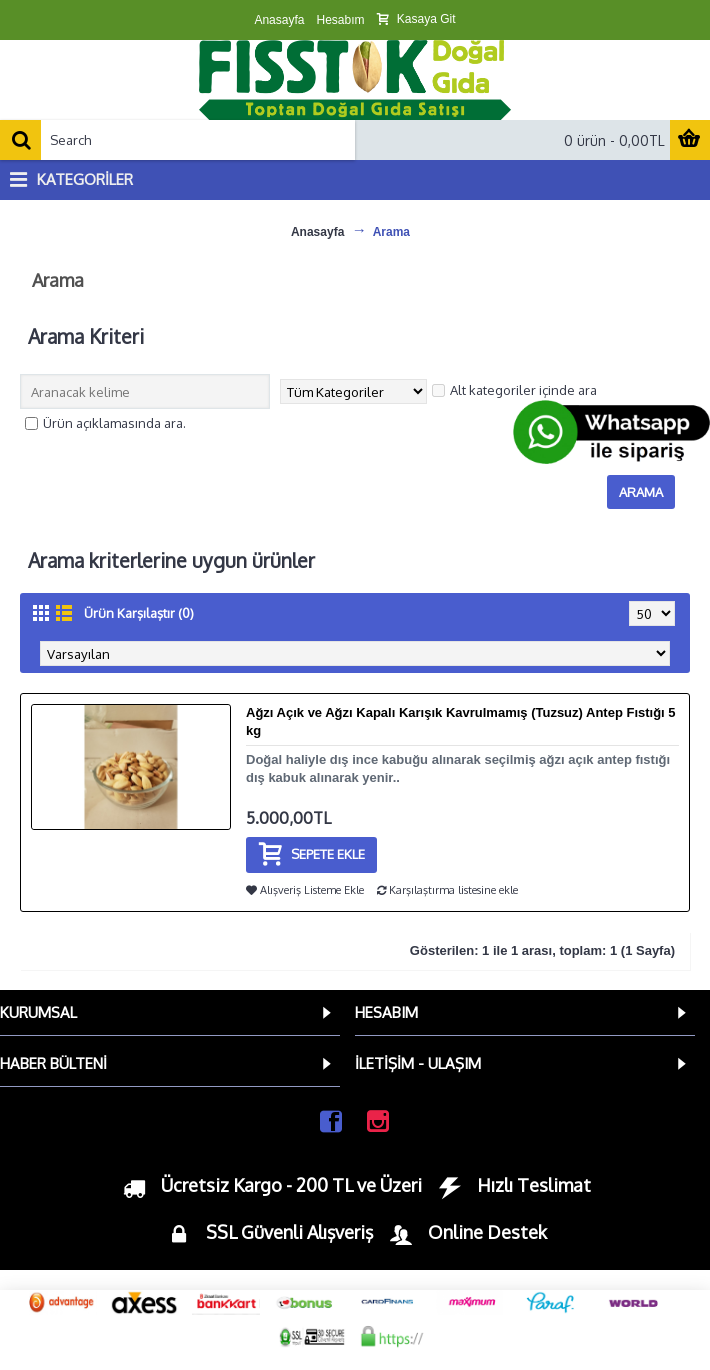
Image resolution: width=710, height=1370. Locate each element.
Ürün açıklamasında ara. (105, 423)
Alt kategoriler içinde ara (514, 390)
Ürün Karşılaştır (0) (139, 613)
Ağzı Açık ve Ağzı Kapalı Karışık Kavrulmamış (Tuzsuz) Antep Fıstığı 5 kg (461, 721)
